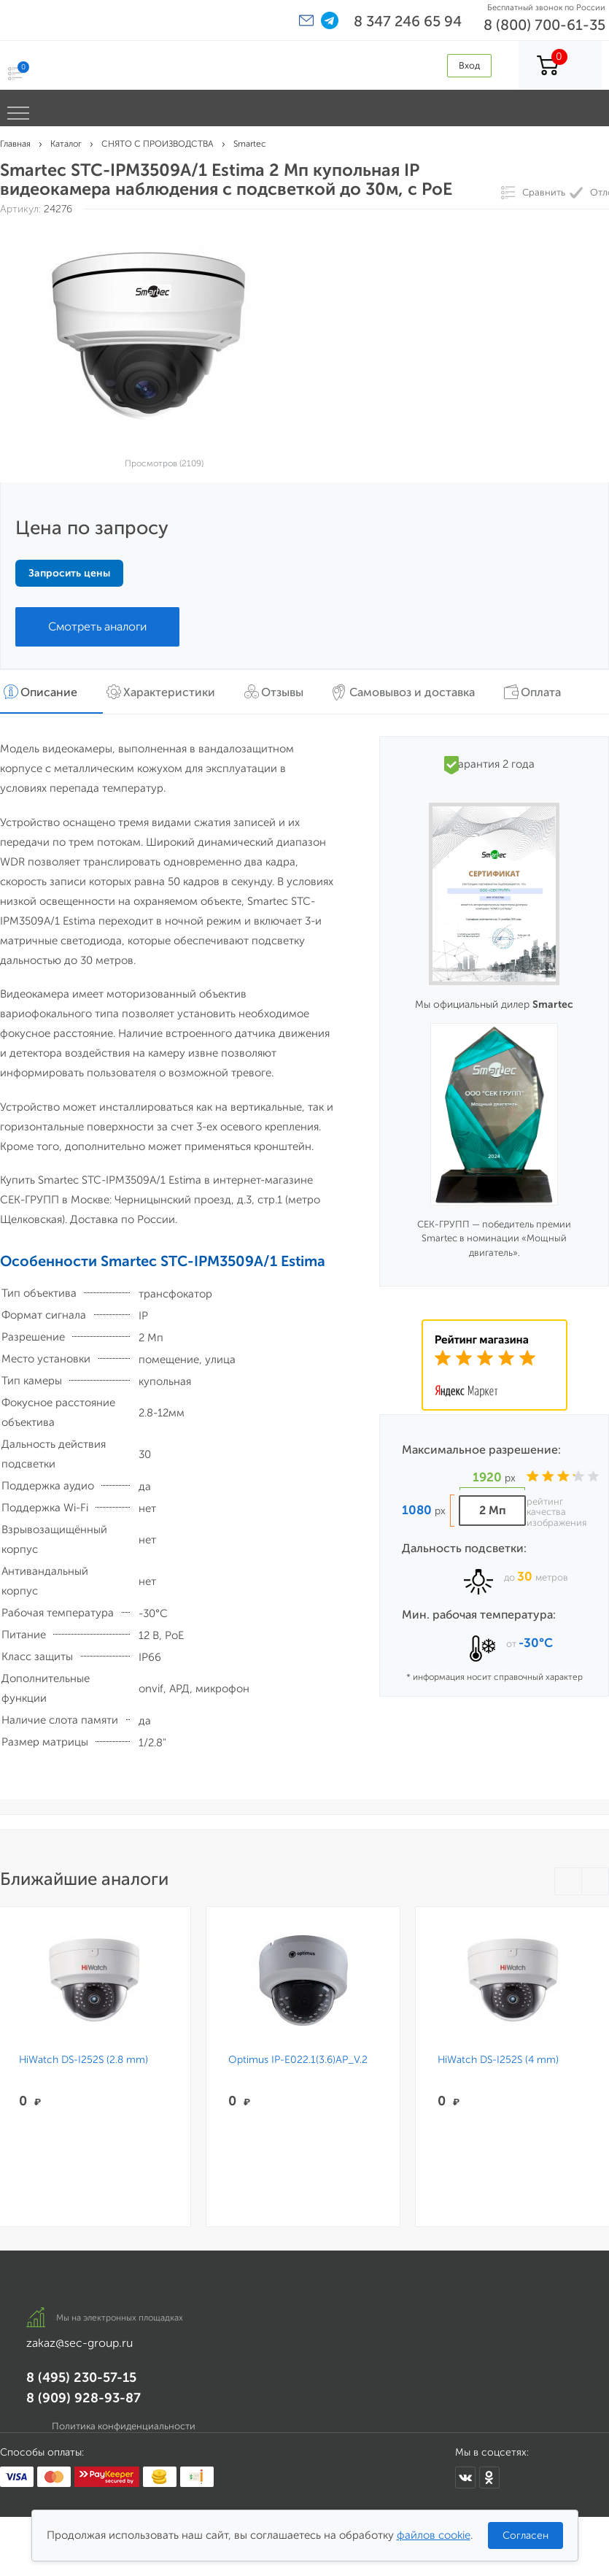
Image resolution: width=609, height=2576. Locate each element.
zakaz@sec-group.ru (79, 2343)
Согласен (525, 2535)
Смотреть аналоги (97, 626)
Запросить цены (69, 573)
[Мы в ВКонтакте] (465, 2477)
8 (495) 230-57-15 (81, 2377)
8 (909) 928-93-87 (83, 2398)
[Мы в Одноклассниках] (489, 2477)
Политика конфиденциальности (123, 2426)
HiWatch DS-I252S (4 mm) (489, 2060)
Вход (469, 65)
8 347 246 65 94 (408, 21)
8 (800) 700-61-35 (544, 25)
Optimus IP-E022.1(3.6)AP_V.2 (293, 2060)
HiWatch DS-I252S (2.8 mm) (83, 2060)
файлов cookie (433, 2535)
